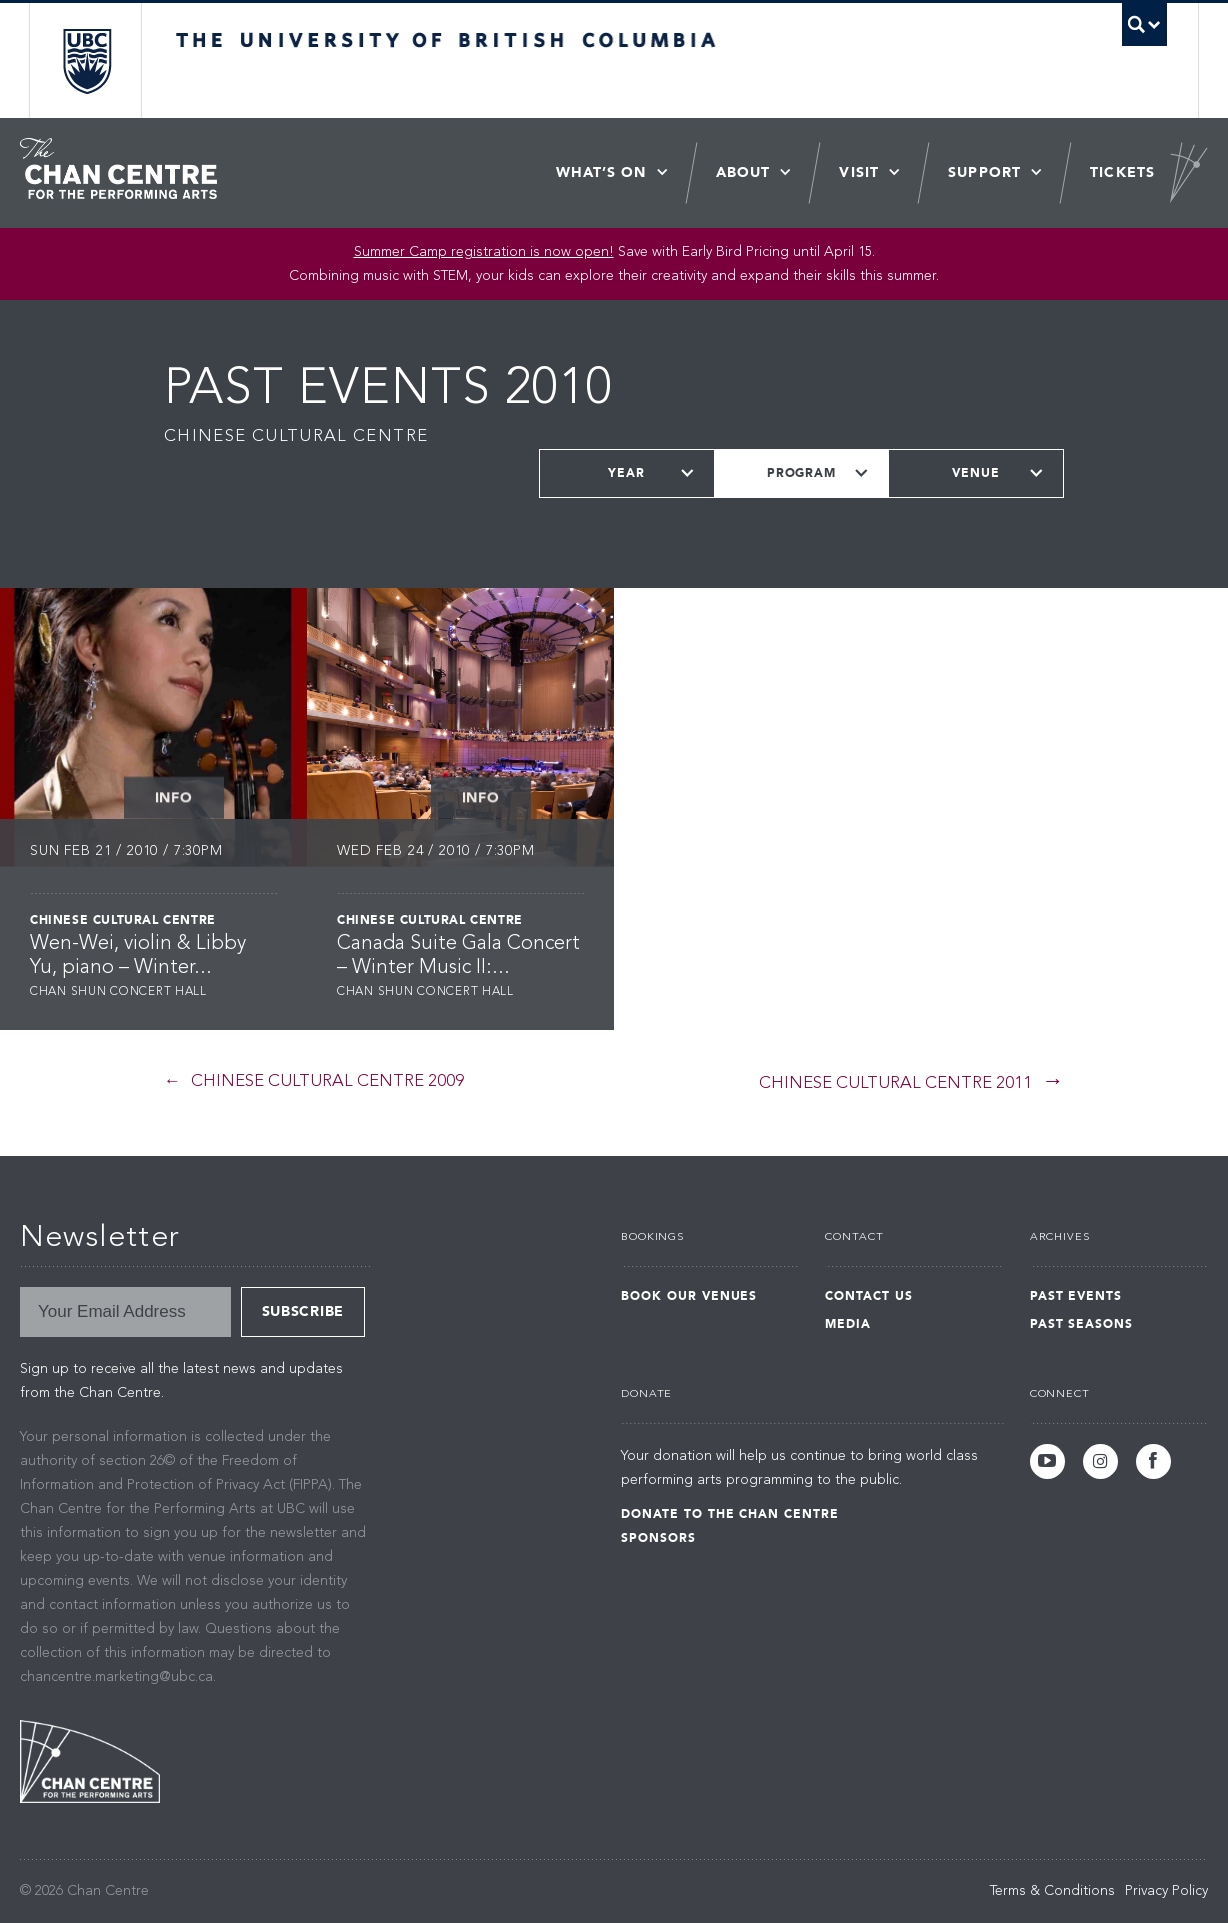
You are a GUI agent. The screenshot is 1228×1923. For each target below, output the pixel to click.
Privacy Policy (1166, 1891)
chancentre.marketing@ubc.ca (116, 1677)
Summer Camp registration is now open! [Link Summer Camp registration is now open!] (484, 252)
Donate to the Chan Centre (730, 1514)
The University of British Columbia (86, 60)
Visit (859, 172)
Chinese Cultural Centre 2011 (895, 1083)
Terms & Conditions (1052, 1891)
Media (848, 1324)
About (743, 172)
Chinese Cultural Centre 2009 (327, 1081)
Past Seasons (1082, 1324)
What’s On (601, 172)
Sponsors (658, 1538)
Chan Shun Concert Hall (118, 992)
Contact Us (869, 1296)
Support (984, 172)
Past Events (1076, 1296)
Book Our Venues (689, 1296)
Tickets (1122, 172)
